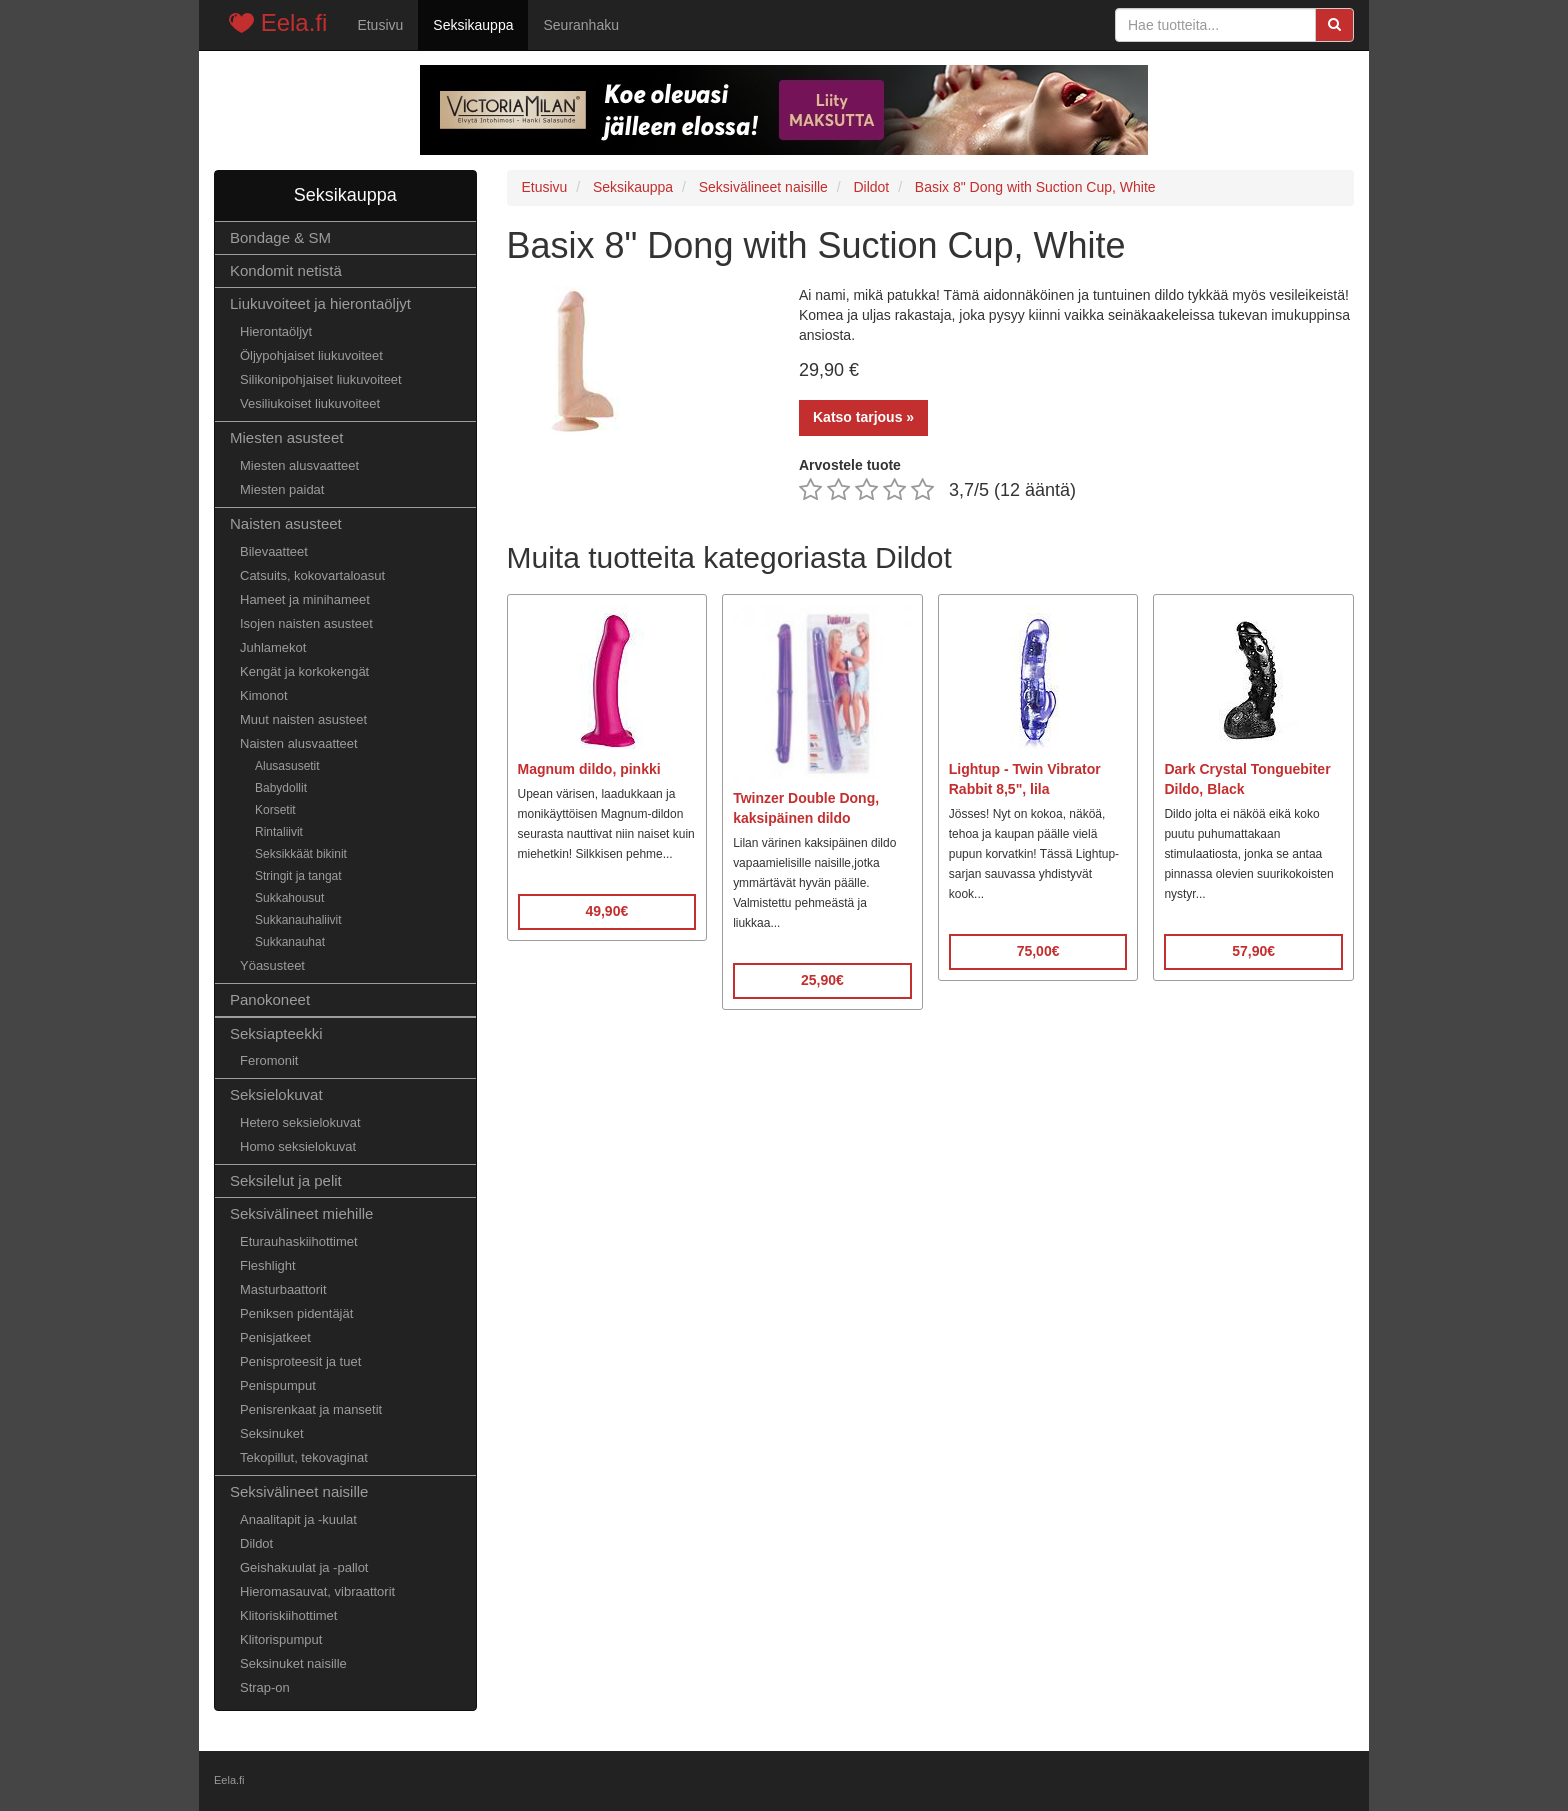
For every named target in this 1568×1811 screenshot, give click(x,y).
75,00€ (1038, 951)
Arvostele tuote (850, 465)
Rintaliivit (279, 832)
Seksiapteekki (276, 1033)
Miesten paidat (282, 489)
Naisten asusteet (286, 523)
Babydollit (281, 788)
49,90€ (606, 911)
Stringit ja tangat (298, 876)
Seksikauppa (473, 25)
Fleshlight (268, 1265)
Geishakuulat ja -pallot (304, 1567)
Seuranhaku (581, 25)
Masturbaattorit (283, 1289)
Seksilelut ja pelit (286, 1180)
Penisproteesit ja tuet (300, 1361)
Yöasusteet (272, 965)
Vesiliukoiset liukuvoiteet (310, 403)
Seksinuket (272, 1433)
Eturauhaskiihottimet (299, 1241)
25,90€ (822, 980)
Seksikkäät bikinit (301, 854)
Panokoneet (270, 999)
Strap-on (265, 1687)
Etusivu (380, 25)
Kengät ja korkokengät (304, 671)
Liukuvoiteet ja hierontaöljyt (320, 303)
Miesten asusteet (286, 437)
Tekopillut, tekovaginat (304, 1457)
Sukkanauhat (290, 942)
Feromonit (269, 1060)
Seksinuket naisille (293, 1663)
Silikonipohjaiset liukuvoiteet (321, 379)
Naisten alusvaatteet (299, 743)
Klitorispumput (281, 1639)
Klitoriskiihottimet (288, 1615)
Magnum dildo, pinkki (589, 769)
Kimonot (264, 695)
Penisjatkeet (275, 1337)
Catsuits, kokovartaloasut (312, 575)
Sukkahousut (289, 898)
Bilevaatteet (274, 551)
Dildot (256, 1543)
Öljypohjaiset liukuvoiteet (311, 355)
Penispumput (278, 1385)
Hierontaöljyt (276, 331)
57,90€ (1253, 951)
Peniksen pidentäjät (296, 1313)
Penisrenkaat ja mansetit (311, 1409)
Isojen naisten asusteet (306, 623)
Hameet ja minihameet (305, 599)
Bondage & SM (280, 237)
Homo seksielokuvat (298, 1146)
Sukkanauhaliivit (298, 920)
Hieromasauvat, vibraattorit (317, 1591)
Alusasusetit (287, 766)
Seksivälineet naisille (299, 1491)
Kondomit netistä (286, 270)
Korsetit (275, 810)
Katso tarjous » (863, 417)
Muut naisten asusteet (303, 719)
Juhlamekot (273, 647)
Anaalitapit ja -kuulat (298, 1519)
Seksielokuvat (276, 1094)
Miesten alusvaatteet (299, 465)
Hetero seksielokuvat (300, 1122)
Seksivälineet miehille (301, 1213)
